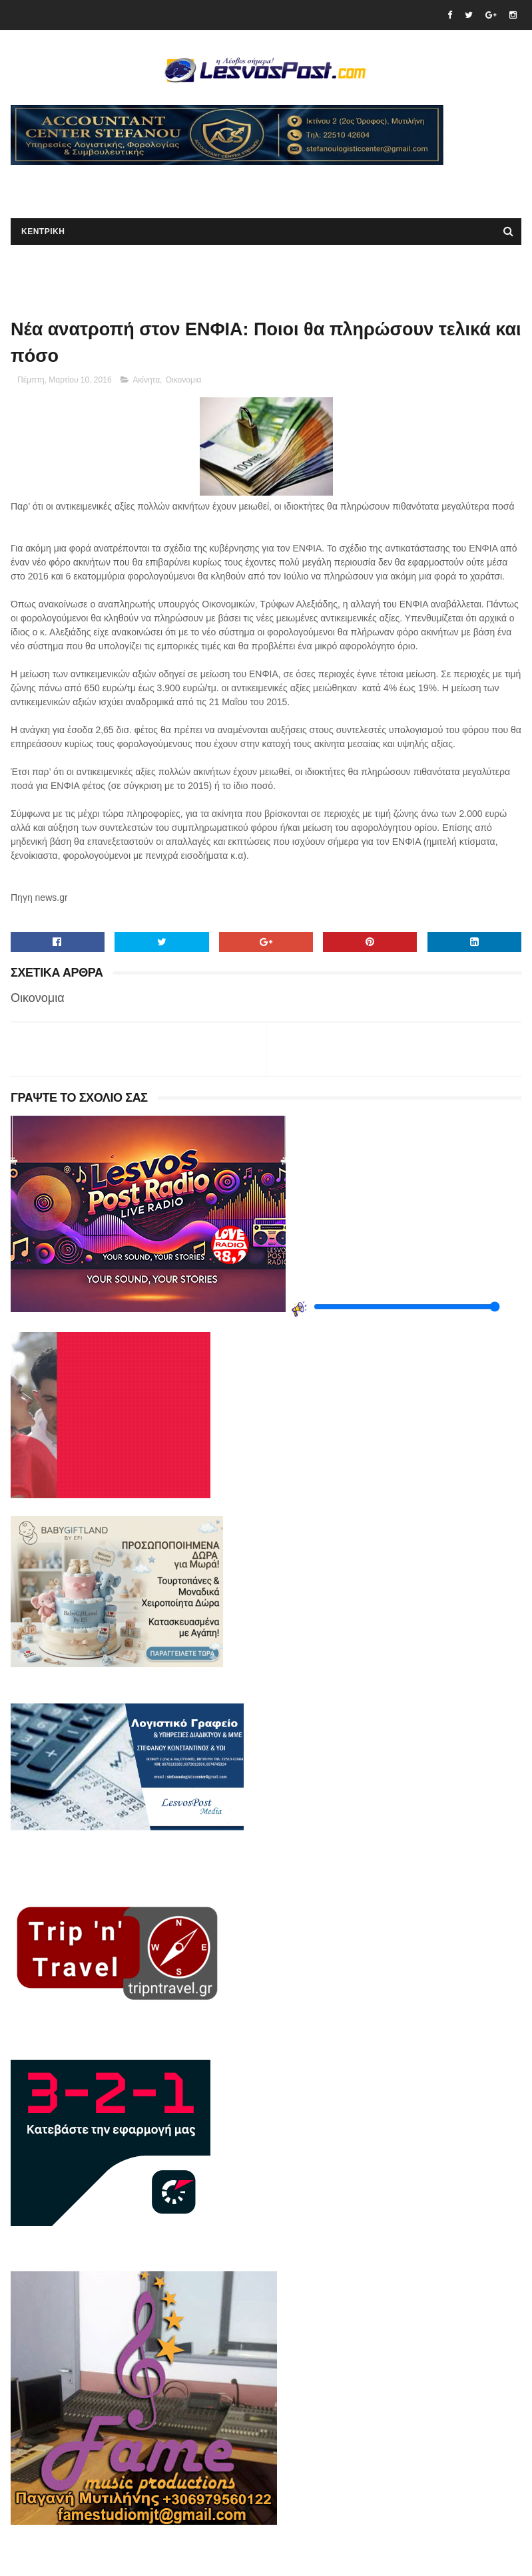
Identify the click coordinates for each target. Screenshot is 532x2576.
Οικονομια (184, 380)
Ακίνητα (146, 380)
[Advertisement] (166, 185)
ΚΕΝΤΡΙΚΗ (43, 231)
